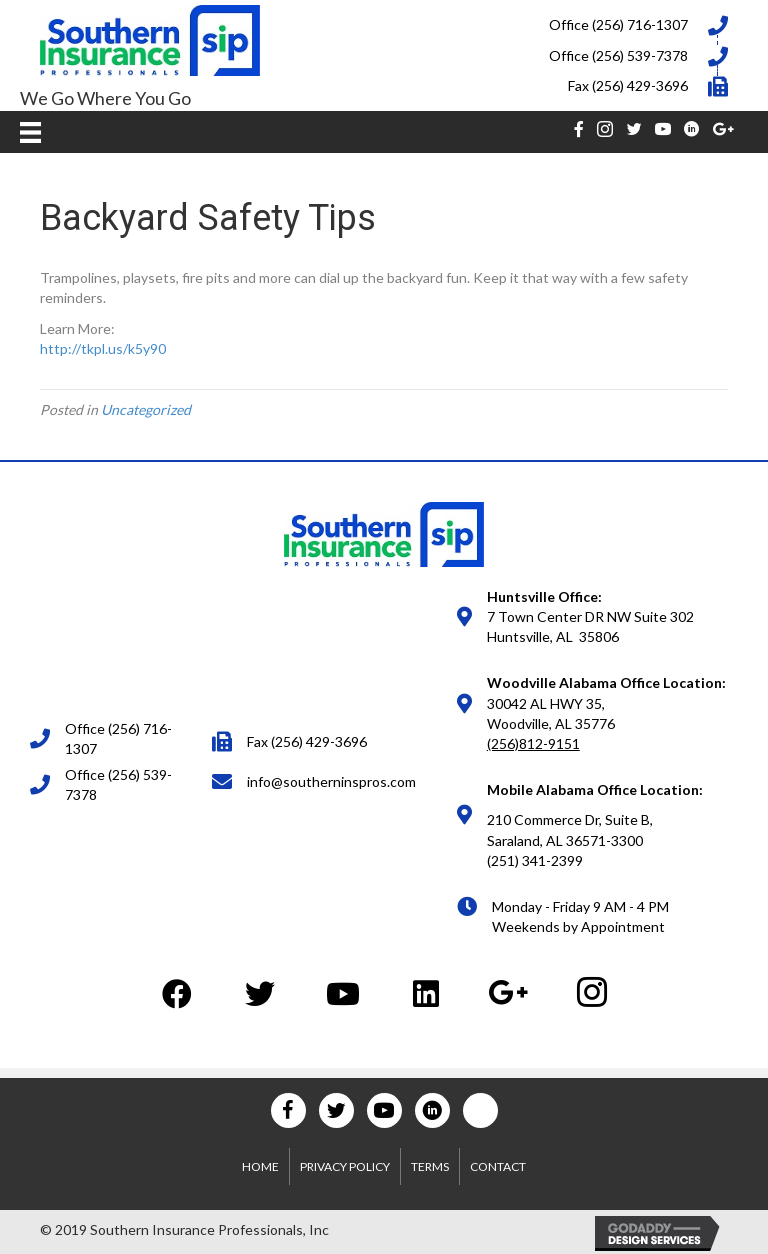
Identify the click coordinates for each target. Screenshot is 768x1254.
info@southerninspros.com (331, 781)
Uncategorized (146, 409)
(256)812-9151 (533, 743)
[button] (177, 993)
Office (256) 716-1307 (618, 24)
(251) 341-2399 (535, 860)
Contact (498, 1166)
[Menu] (30, 132)
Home (260, 1166)
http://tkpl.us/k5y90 (103, 348)
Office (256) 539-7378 (618, 55)
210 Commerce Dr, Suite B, (570, 819)
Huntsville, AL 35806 (553, 636)
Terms (430, 1166)
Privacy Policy (345, 1166)
